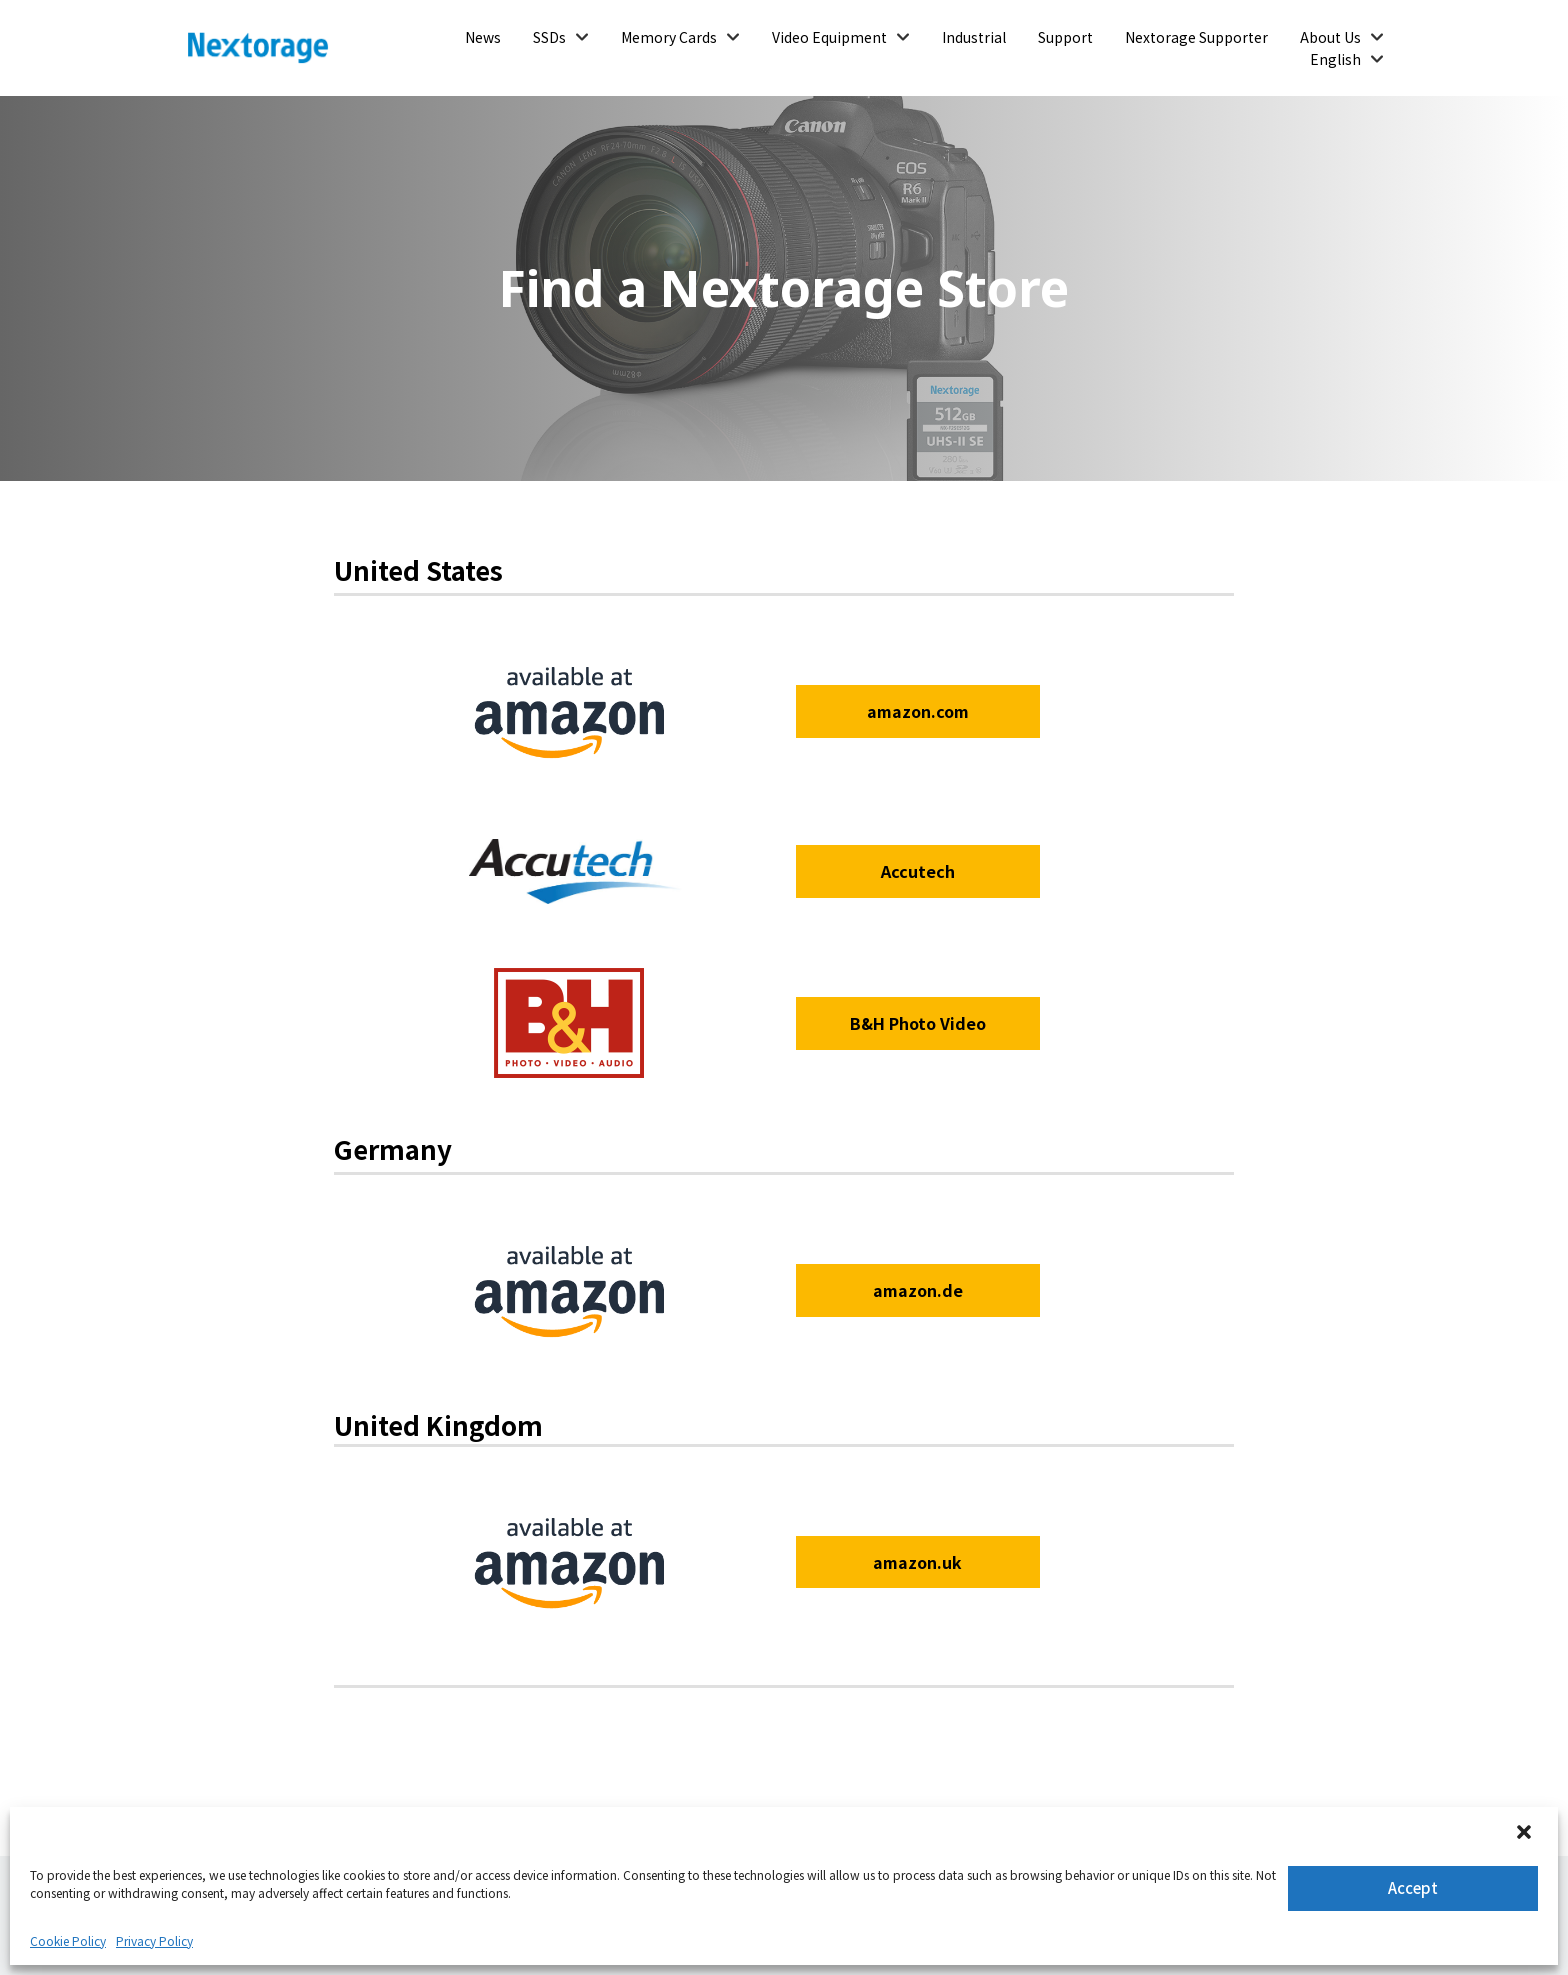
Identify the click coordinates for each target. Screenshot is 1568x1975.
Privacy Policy (154, 1940)
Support (1065, 37)
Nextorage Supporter (1196, 37)
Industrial (974, 37)
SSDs (549, 37)
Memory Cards (669, 37)
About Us (1330, 37)
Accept (1413, 1887)
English (1335, 59)
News (483, 37)
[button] (1526, 1834)
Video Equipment (829, 37)
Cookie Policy (68, 1940)
